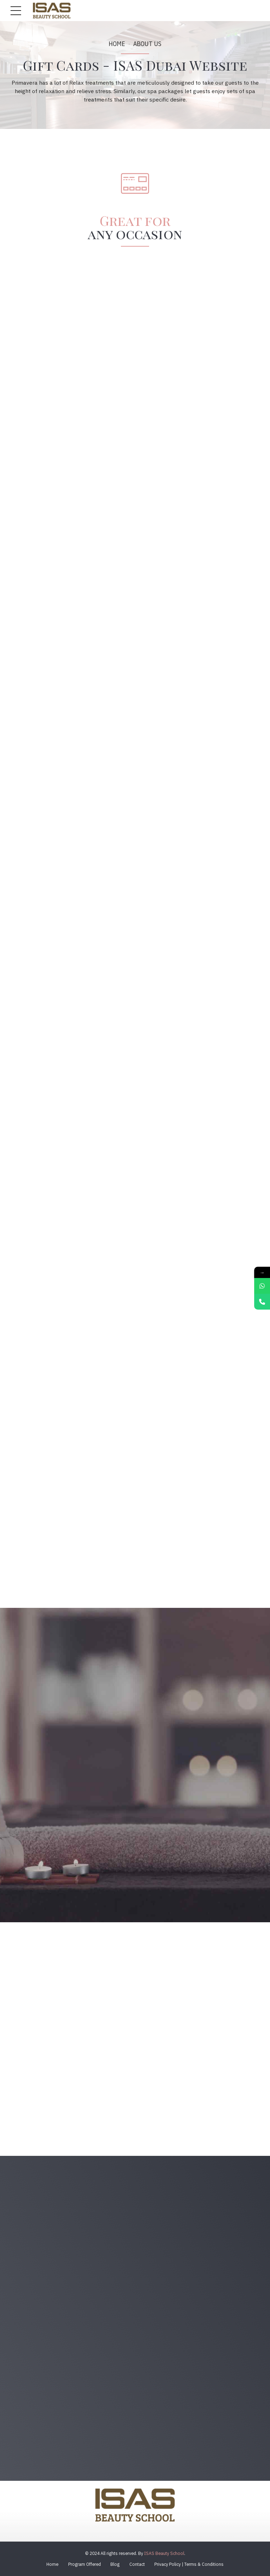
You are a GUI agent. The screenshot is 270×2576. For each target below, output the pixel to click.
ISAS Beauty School (164, 2553)
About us (147, 44)
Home (117, 44)
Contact (137, 2564)
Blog (115, 2564)
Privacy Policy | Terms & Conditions (189, 2564)
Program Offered (84, 2564)
